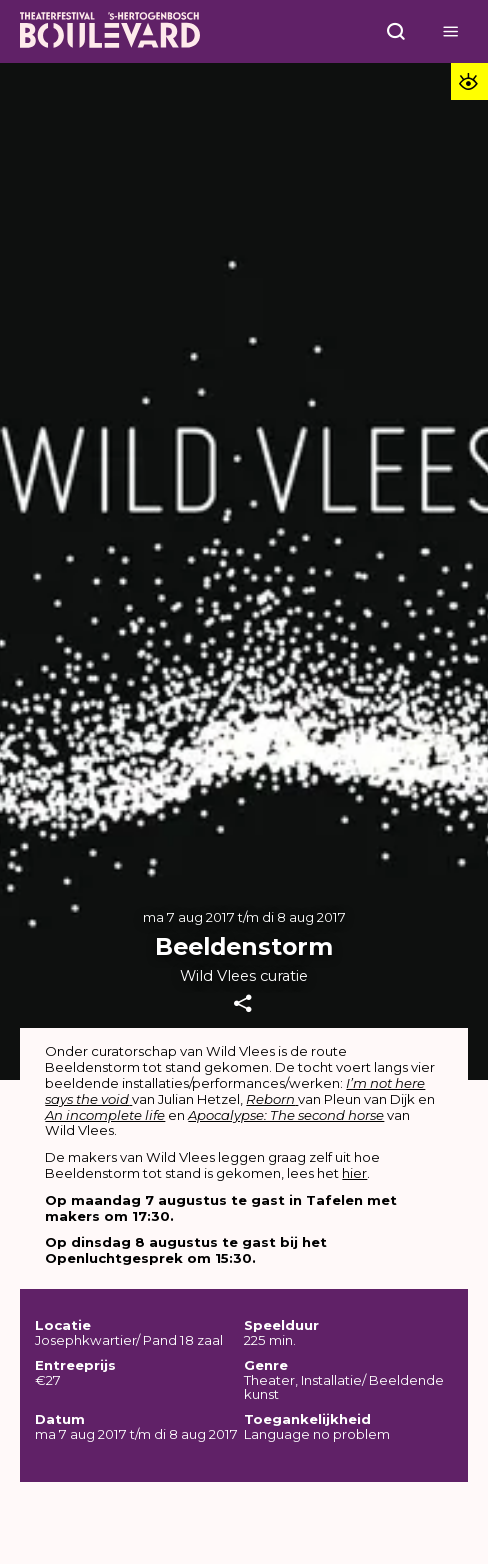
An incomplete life (105, 1115)
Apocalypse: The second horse (286, 1115)
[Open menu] (396, 32)
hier (354, 1173)
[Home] (110, 32)
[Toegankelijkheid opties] (469, 81)
